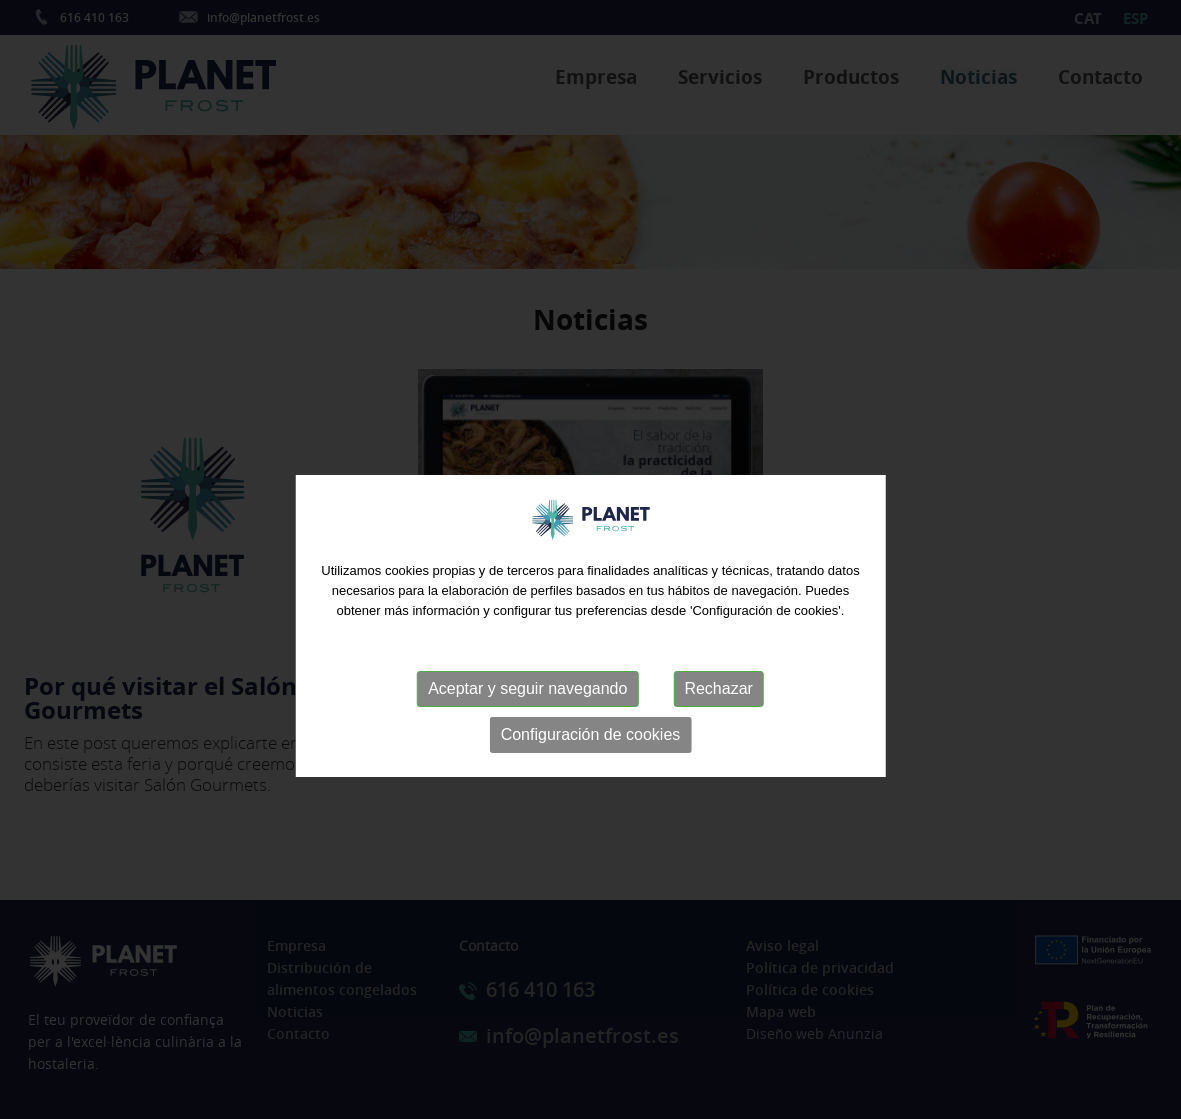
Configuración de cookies (591, 757)
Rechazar (718, 711)
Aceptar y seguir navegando (527, 711)
